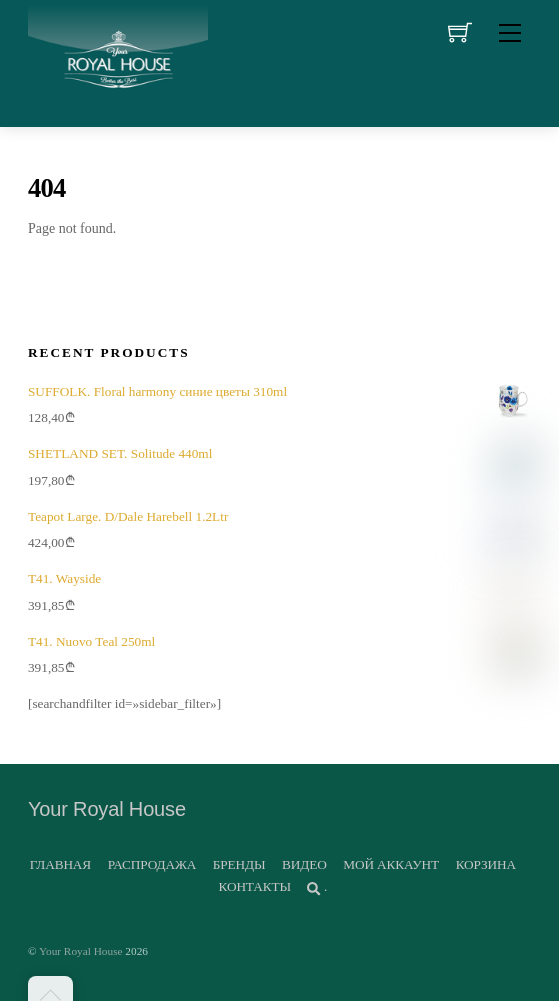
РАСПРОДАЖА (152, 864)
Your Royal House (81, 951)
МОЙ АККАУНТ (391, 864)
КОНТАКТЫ (255, 886)
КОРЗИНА (486, 864)
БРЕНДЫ (239, 864)
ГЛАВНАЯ (60, 864)
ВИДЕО (304, 864)
